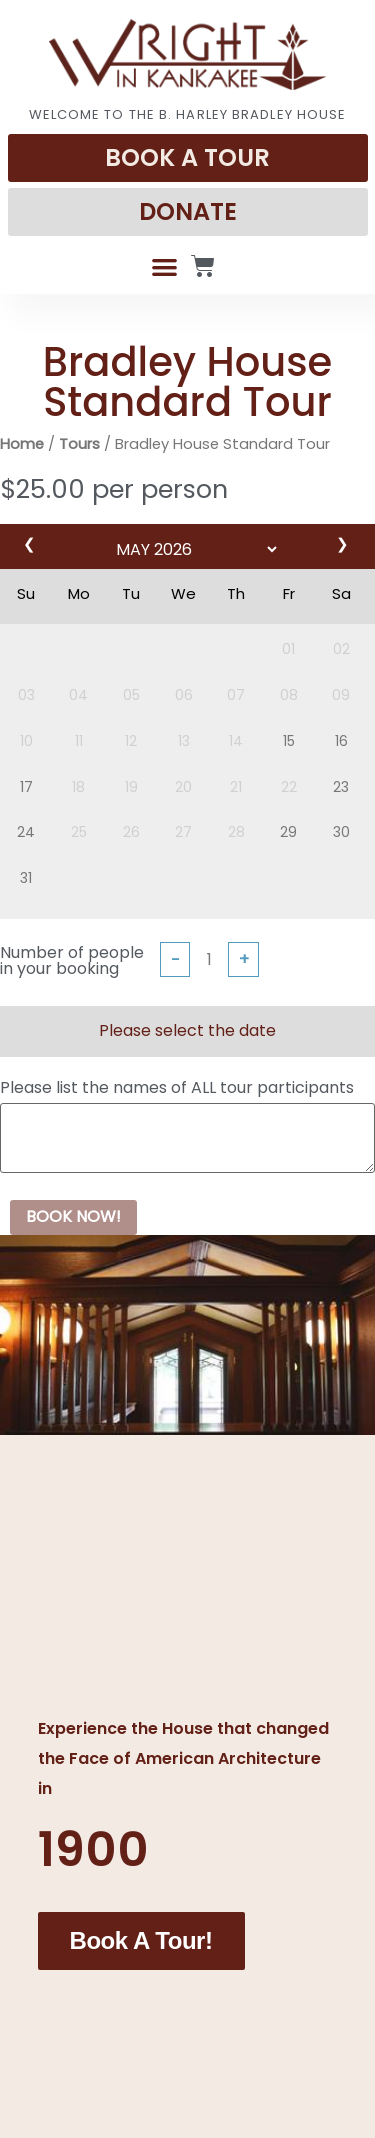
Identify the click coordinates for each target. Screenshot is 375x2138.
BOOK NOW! (73, 1216)
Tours (79, 444)
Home (22, 444)
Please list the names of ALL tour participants (177, 1088)
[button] (164, 266)
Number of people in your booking (72, 961)
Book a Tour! (141, 1937)
